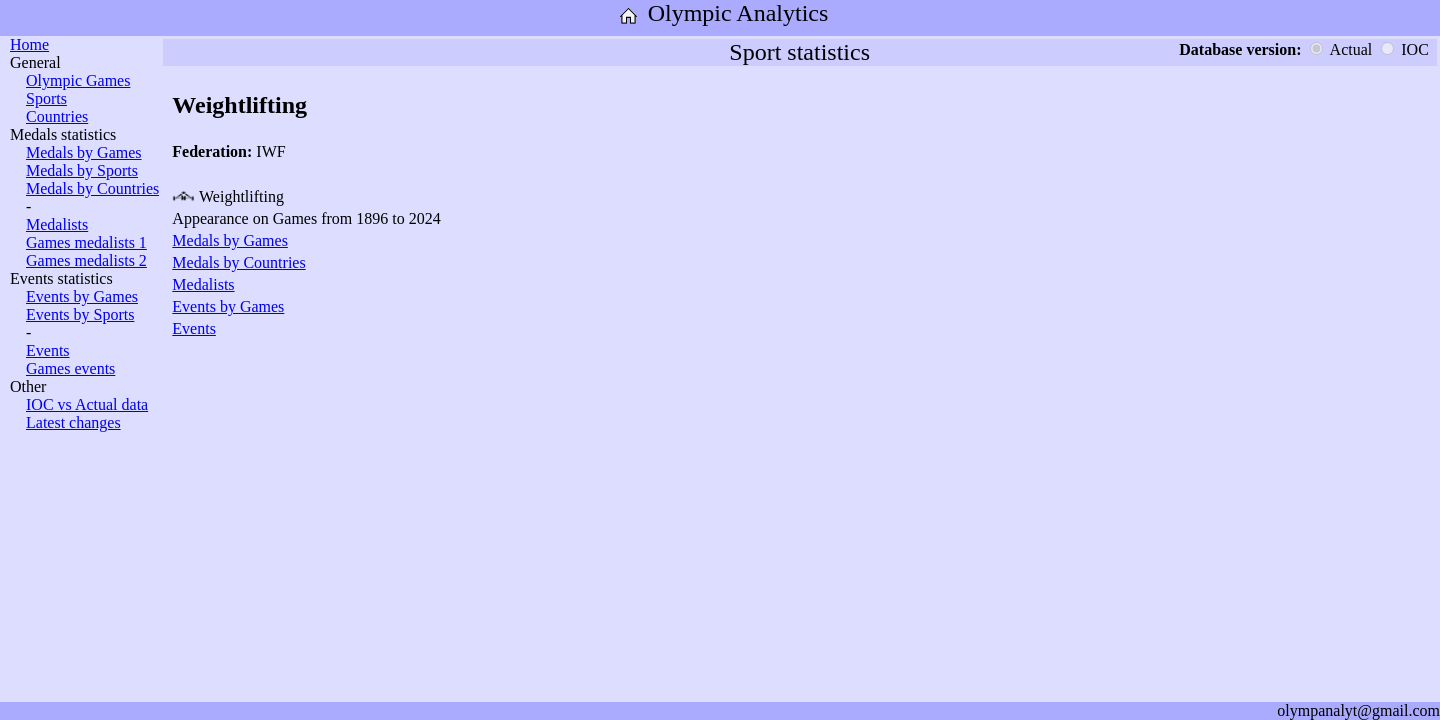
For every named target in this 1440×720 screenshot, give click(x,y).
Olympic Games (78, 80)
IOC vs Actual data (87, 404)
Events (48, 350)
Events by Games (82, 296)
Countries (57, 116)
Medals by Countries (92, 188)
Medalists (57, 224)
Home (29, 44)
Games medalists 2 (86, 260)
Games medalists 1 (86, 242)
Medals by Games (84, 152)
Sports (46, 98)
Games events (70, 368)
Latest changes (73, 422)
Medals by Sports (82, 170)
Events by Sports (80, 314)
